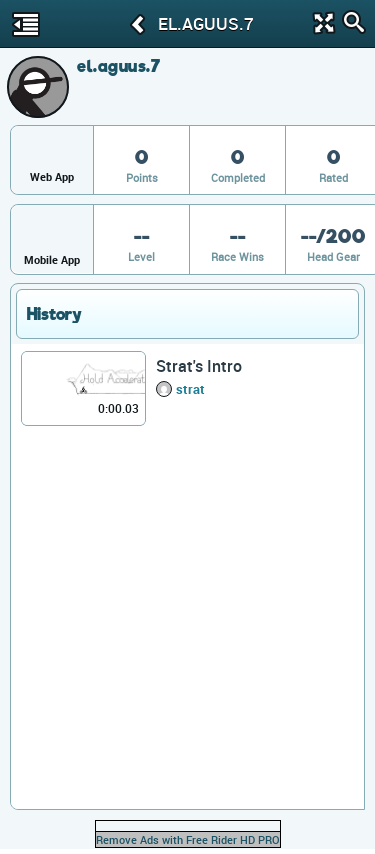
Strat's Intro (199, 366)
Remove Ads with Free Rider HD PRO (188, 839)
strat (190, 389)
